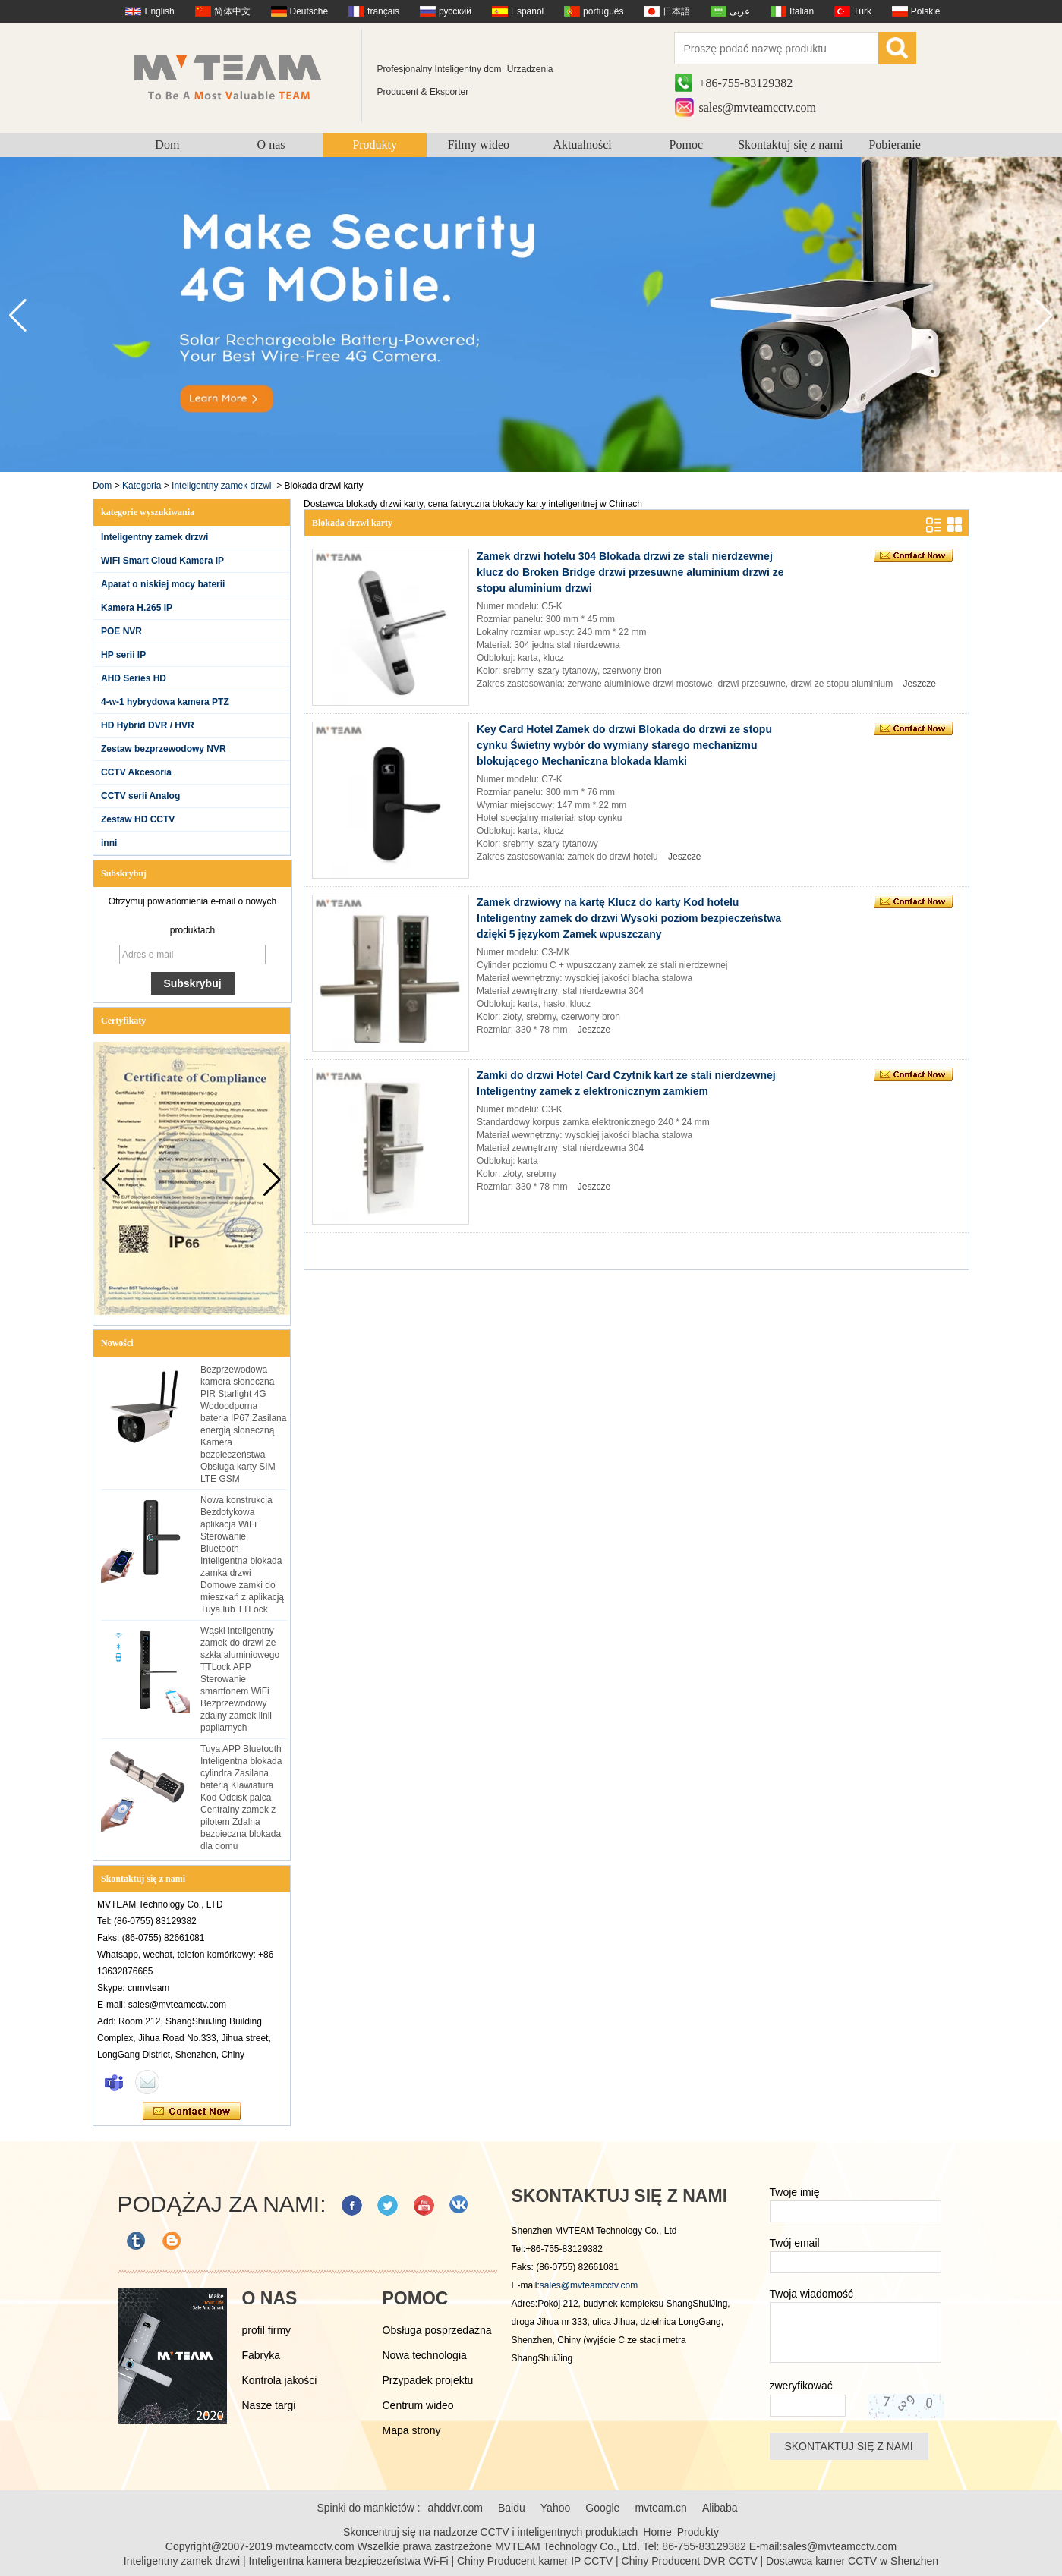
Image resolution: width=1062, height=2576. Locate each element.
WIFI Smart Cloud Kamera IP (162, 560)
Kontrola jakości (279, 2380)
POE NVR (121, 631)
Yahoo (555, 2508)
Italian (801, 11)
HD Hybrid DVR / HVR (147, 725)
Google (602, 2508)
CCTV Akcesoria (136, 772)
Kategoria (141, 485)
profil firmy (266, 2330)
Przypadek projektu (428, 2380)
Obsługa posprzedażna (437, 2330)
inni (109, 843)
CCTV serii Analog (140, 796)
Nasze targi (269, 2405)
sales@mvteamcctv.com (758, 107)
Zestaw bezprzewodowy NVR (163, 749)
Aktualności (582, 144)
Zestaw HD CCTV (138, 819)
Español (527, 11)
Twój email (795, 2243)
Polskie (926, 11)
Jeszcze (919, 683)
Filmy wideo (478, 144)
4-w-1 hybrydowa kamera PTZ (165, 702)
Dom (167, 144)
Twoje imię (795, 2192)
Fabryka (261, 2355)
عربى (740, 11)
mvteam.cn (660, 2508)
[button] (1044, 315)
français (383, 11)
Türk (862, 11)
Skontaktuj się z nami (790, 144)
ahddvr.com (455, 2508)
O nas (271, 144)
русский (455, 11)
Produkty (374, 144)
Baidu (511, 2508)
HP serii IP (123, 655)
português (603, 11)
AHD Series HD (133, 678)
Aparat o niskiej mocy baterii (163, 584)
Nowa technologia (425, 2355)
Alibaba (720, 2508)
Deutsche (309, 11)
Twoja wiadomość (812, 2294)
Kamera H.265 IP (136, 607)
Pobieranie (894, 144)
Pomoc (686, 144)
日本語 (676, 11)
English (159, 11)
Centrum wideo (418, 2405)
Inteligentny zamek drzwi (221, 485)
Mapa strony (412, 2430)
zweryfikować (801, 2385)
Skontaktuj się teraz (192, 2112)
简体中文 (232, 11)
